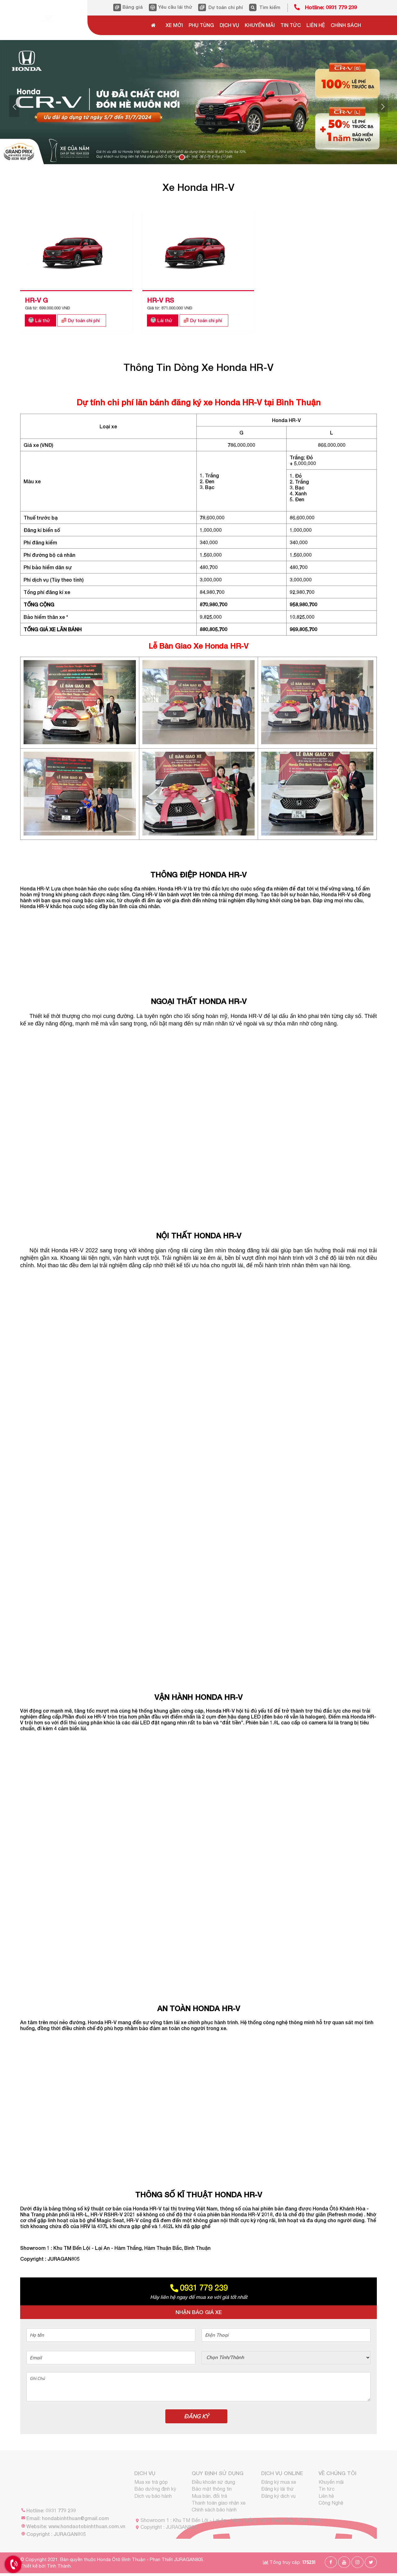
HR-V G (36, 300)
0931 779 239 (197, 2287)
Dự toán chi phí (225, 7)
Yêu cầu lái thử (175, 7)
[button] (14, 106)
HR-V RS (160, 300)
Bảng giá (133, 7)
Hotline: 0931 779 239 (331, 7)
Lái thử (42, 320)
